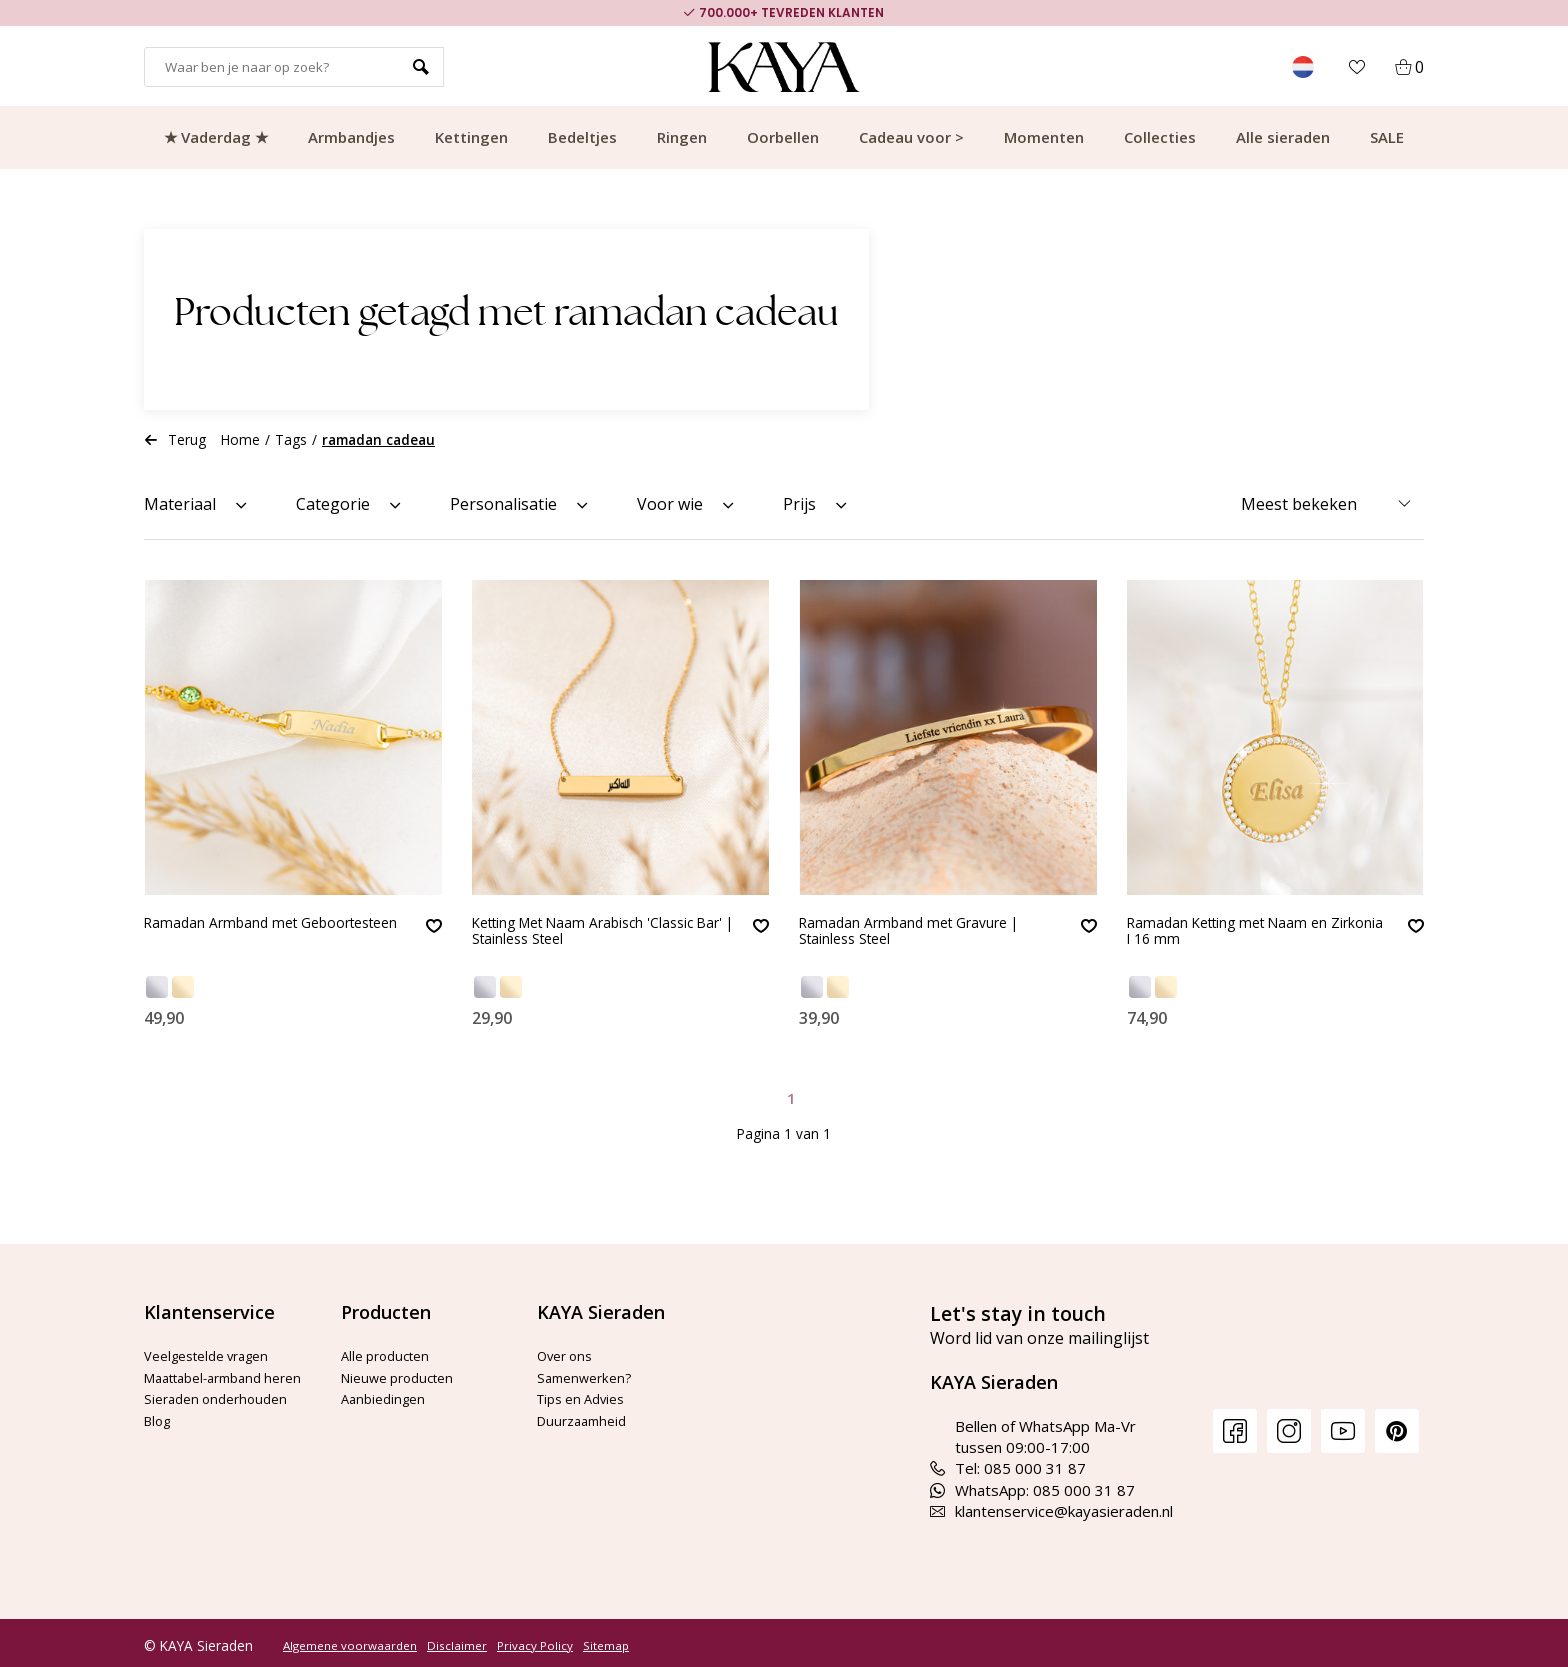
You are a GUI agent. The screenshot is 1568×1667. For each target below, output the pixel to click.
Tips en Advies (587, 1393)
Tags (291, 439)
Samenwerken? (589, 1371)
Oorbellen (783, 137)
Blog (159, 1436)
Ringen (682, 137)
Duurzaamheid (586, 1414)
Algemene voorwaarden (350, 1640)
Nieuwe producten (404, 1371)
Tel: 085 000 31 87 (1008, 1463)
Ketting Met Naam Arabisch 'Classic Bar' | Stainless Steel (579, 934)
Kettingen (471, 137)
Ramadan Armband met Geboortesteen (232, 934)
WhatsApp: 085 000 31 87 (1032, 1484)
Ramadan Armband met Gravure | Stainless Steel (926, 934)
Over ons (569, 1350)
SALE (1387, 137)
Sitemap (606, 1640)
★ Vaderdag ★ (216, 137)
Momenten (1044, 137)
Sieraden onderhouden (222, 1414)
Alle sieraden (1283, 137)
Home (240, 439)
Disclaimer (457, 1640)
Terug (175, 439)
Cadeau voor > (911, 137)
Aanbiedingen (387, 1393)
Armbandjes (351, 137)
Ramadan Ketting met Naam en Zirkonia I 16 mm (1244, 934)
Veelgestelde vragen (216, 1350)
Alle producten (390, 1350)
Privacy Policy (535, 1640)
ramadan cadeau (378, 439)
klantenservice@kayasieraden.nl (1051, 1506)
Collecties (1160, 137)
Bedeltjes (582, 137)
